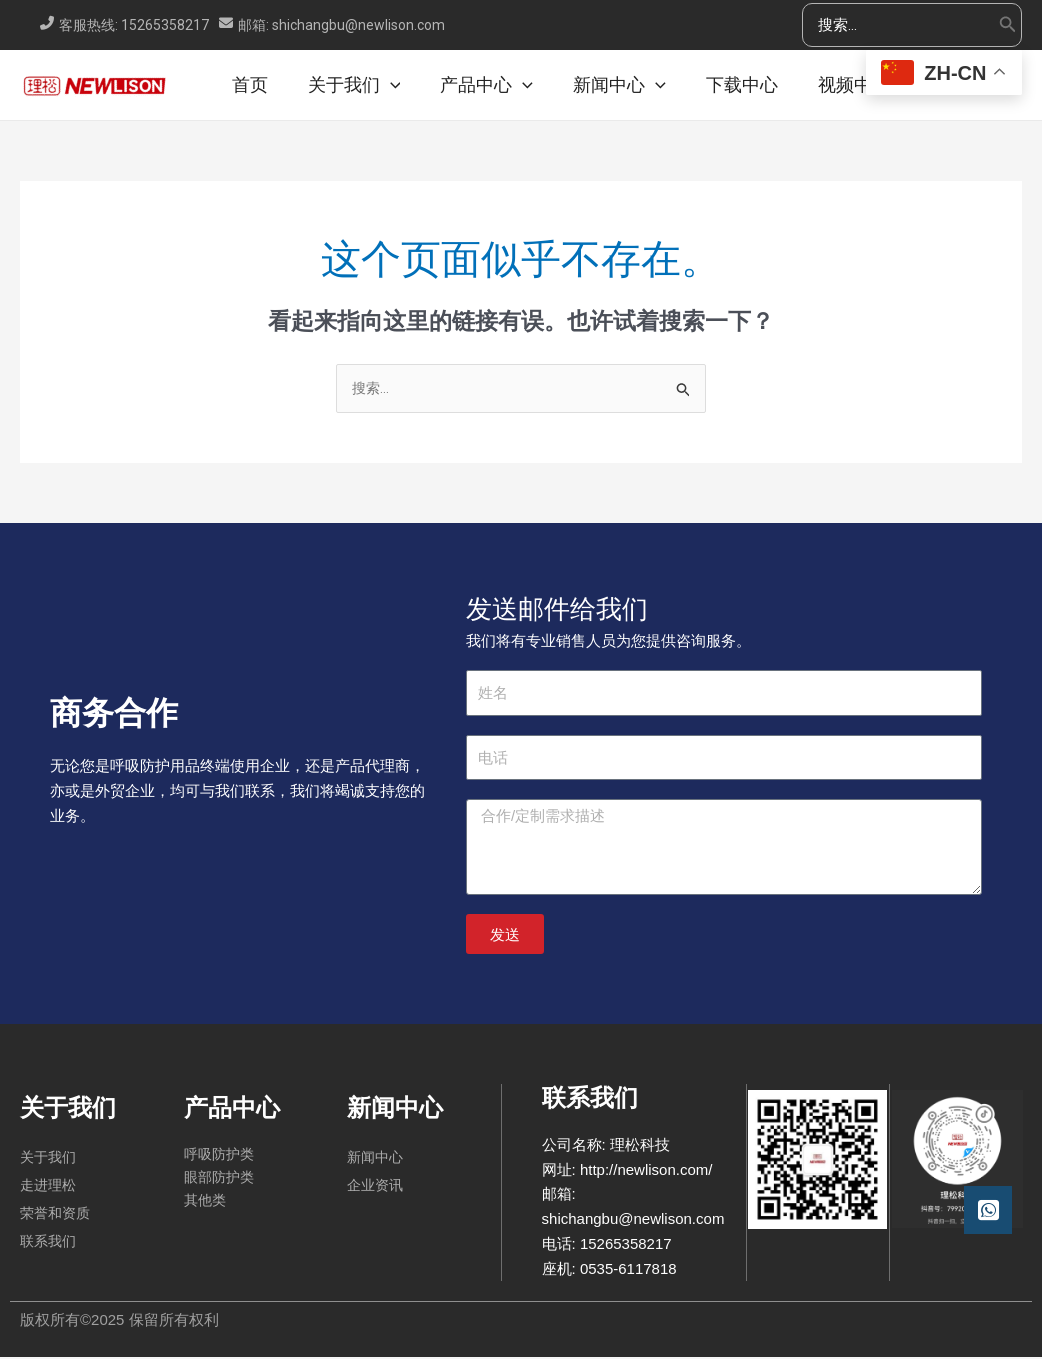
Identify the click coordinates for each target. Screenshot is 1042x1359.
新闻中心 (375, 1159)
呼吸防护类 (221, 1156)
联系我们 (48, 1243)
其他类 (206, 1205)
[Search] (1008, 25)
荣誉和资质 (55, 1215)
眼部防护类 (221, 1181)
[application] (412, 85)
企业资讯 (375, 1187)
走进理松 (48, 1187)
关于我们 (48, 1159)
